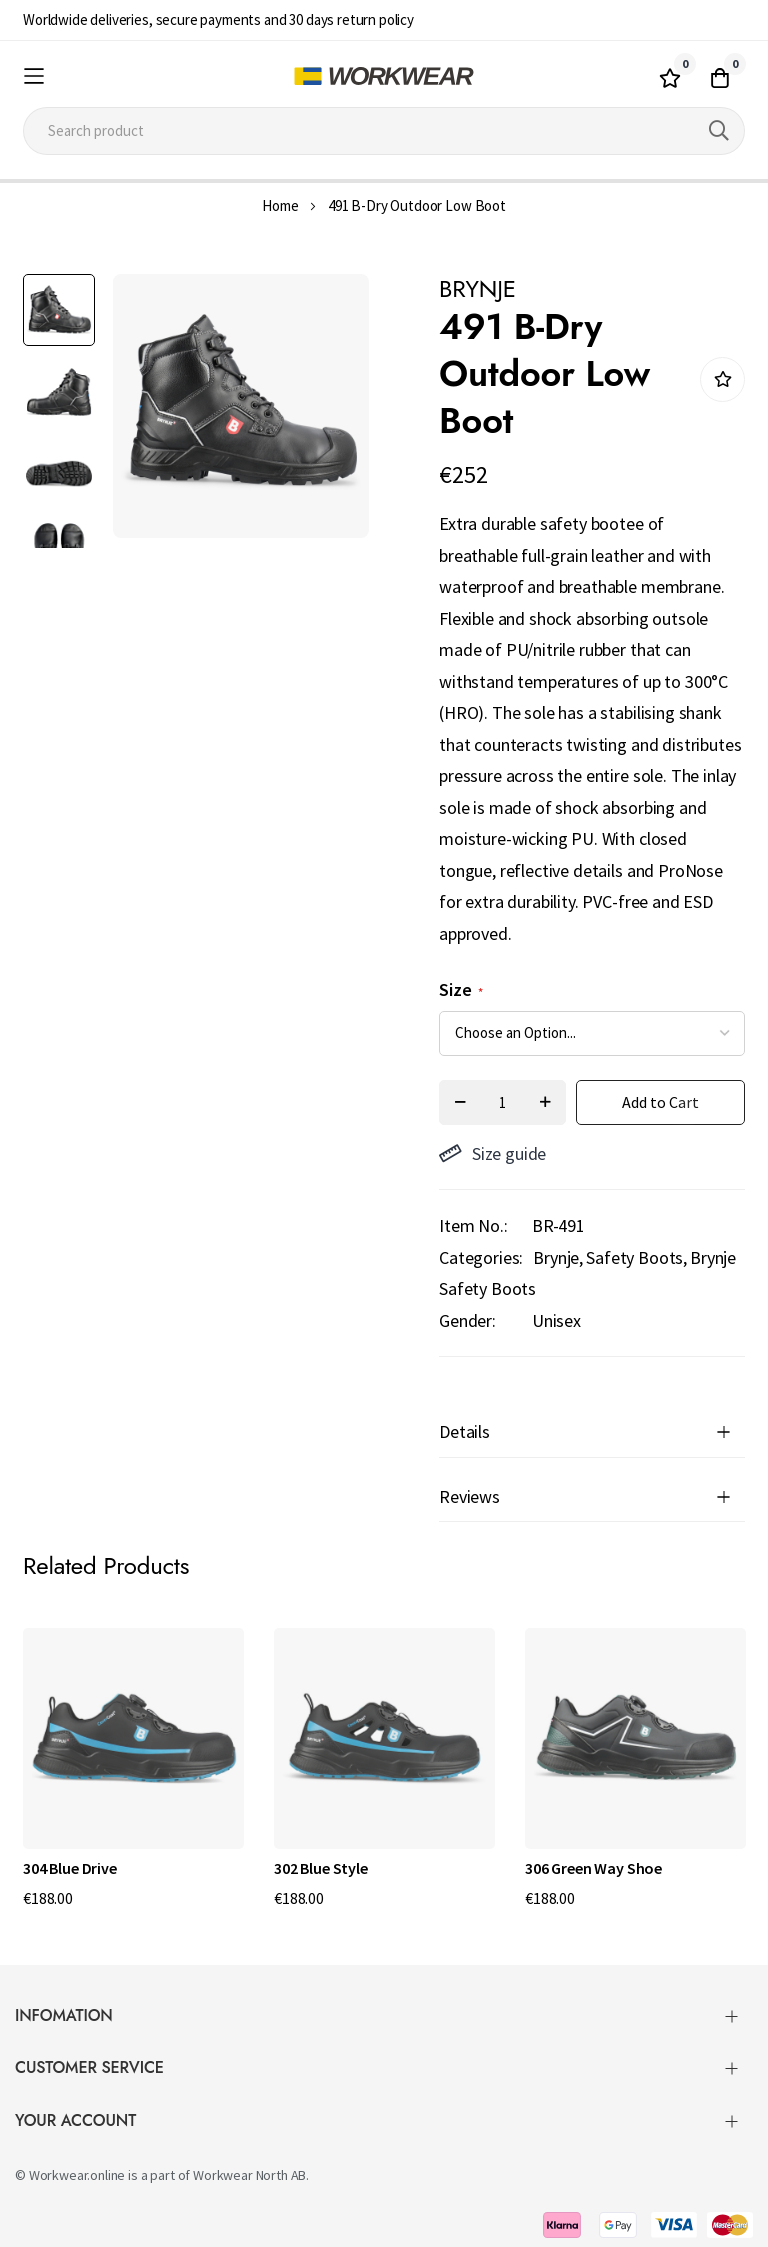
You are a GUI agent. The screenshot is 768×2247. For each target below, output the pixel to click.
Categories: (481, 1257)
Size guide (492, 1153)
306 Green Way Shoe (593, 1868)
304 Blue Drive (70, 1868)
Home (280, 205)
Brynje (556, 1257)
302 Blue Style (321, 1868)
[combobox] (384, 131)
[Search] (719, 131)
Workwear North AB (249, 2175)
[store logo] (384, 76)
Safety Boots (634, 1257)
